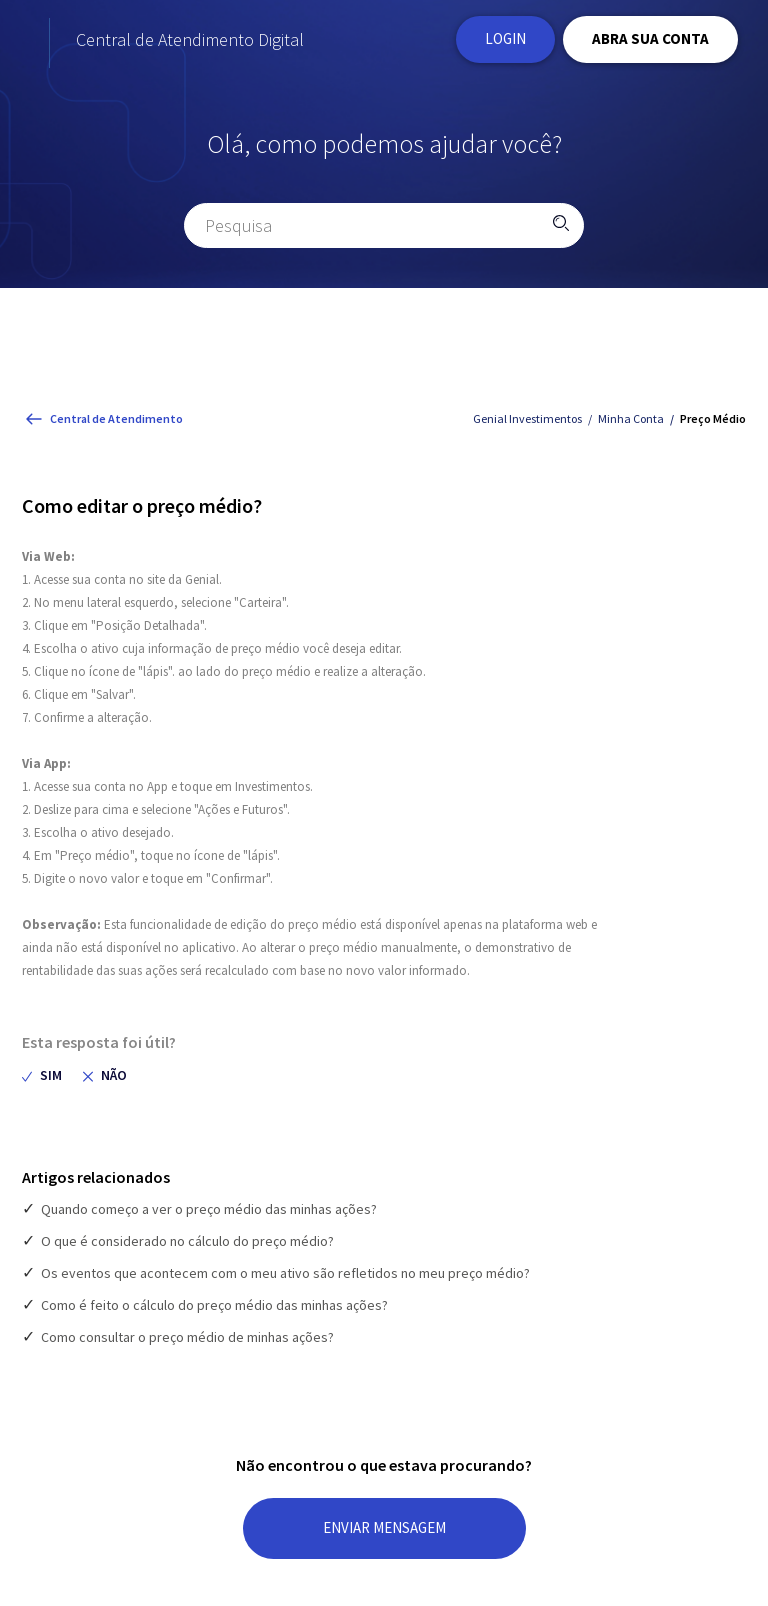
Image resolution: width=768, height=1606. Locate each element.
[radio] (42, 1083)
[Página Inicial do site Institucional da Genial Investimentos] (75, 43)
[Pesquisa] (384, 232)
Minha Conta (631, 426)
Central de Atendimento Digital (272, 43)
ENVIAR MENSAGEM (384, 1535)
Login (505, 42)
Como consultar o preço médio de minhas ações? (187, 1345)
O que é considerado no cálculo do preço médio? (187, 1249)
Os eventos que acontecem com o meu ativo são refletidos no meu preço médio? (285, 1281)
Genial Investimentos (527, 426)
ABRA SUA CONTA (650, 42)
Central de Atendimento (116, 425)
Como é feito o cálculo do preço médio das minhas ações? (214, 1313)
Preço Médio (713, 426)
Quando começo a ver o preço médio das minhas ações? (209, 1217)
